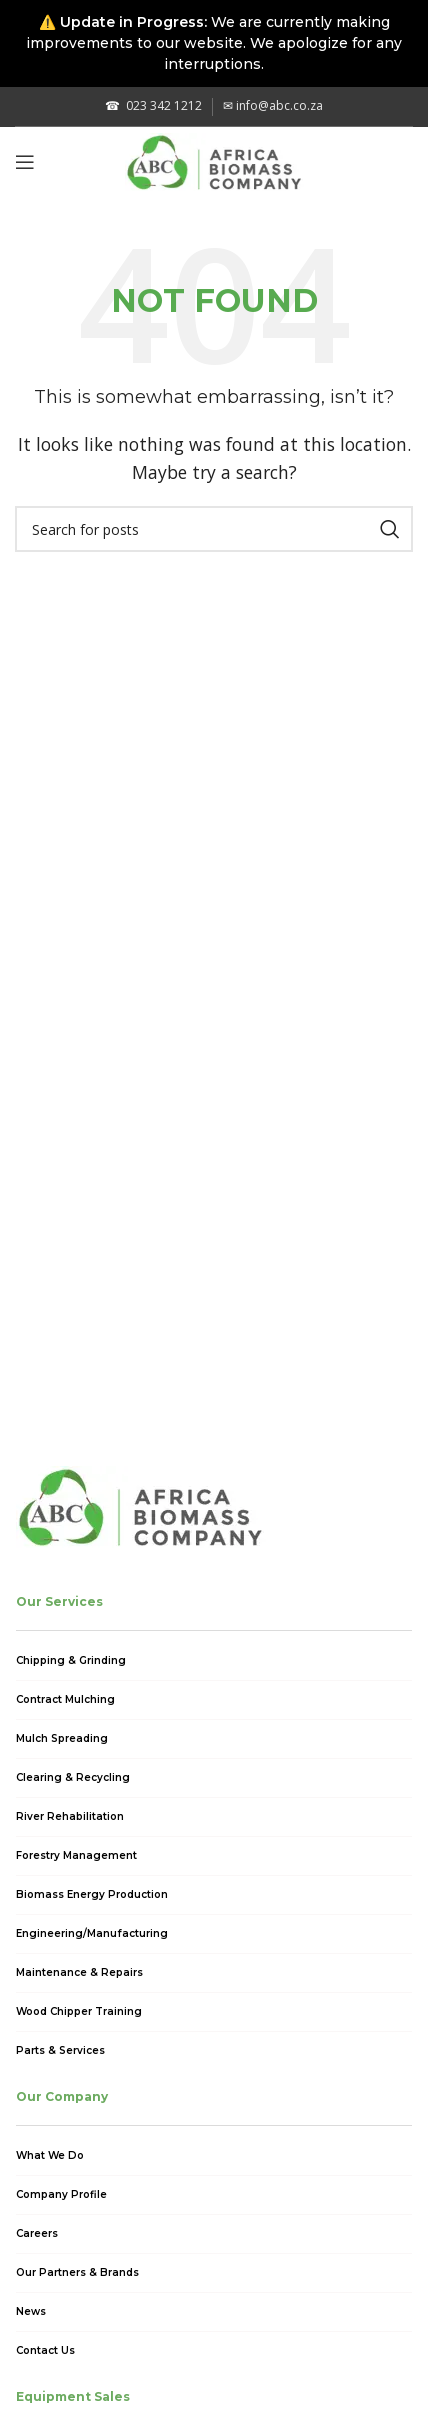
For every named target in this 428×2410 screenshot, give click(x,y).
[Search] (214, 529)
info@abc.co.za (273, 105)
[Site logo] (214, 160)
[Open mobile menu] (25, 162)
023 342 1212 (153, 105)
